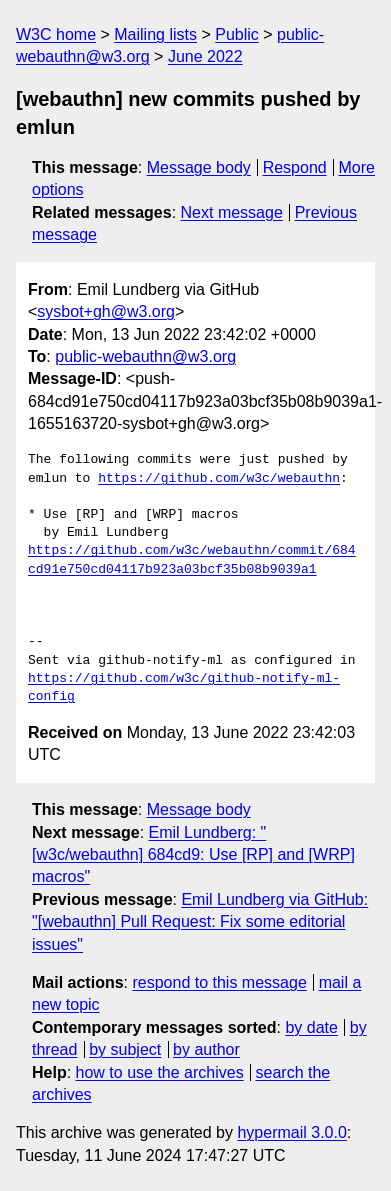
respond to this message (219, 982)
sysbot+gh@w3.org (106, 311)
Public (237, 34)
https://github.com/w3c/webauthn (219, 479)
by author (206, 1049)
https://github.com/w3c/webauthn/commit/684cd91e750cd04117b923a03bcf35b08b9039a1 (192, 560)
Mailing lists (155, 34)
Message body (199, 167)
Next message (232, 212)
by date (311, 1027)
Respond (295, 167)
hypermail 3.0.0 (291, 1132)
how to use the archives (160, 1072)
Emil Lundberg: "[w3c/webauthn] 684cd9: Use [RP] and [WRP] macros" (193, 855)
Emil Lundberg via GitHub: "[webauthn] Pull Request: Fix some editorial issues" (200, 922)
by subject (125, 1049)
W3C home (56, 34)
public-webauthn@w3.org (145, 356)
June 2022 (205, 56)
